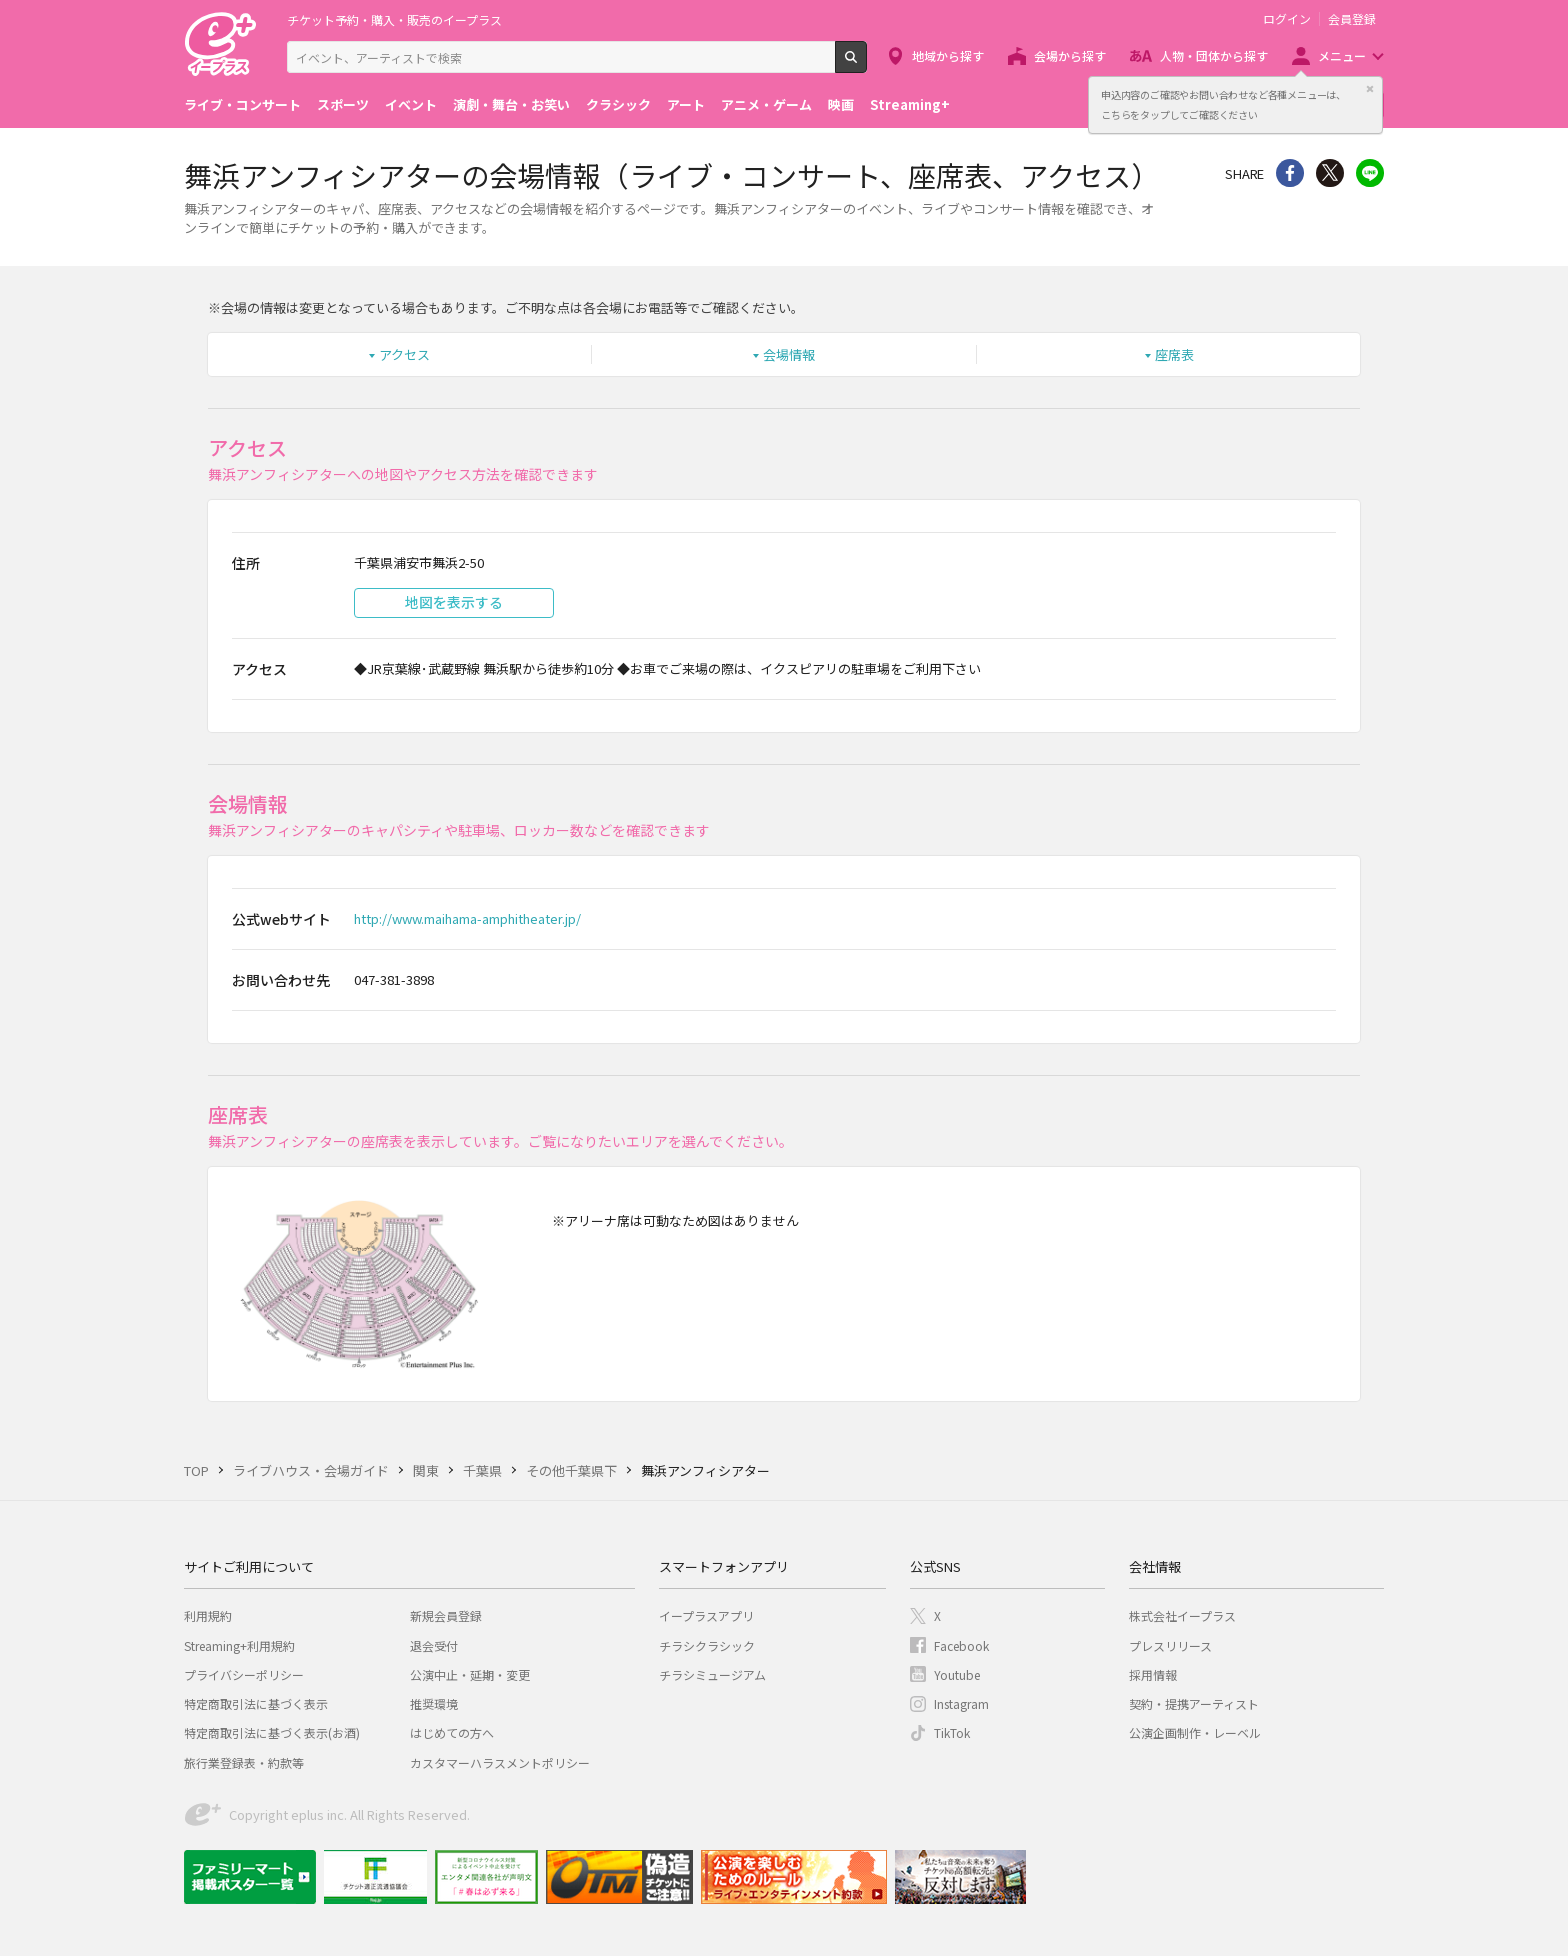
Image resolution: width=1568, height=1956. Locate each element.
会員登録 (1352, 19)
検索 (866, 65)
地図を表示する (454, 602)
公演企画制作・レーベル (1195, 1732)
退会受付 (434, 1645)
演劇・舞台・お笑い (511, 104)
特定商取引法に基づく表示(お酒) (272, 1732)
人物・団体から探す (1214, 55)
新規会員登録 (446, 1615)
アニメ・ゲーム (766, 104)
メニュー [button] (1342, 55)
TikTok (952, 1732)
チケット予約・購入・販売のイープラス (394, 19)
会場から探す (1070, 55)
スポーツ (343, 104)
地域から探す (948, 55)
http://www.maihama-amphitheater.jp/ (467, 918)
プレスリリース (1170, 1645)
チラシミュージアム (712, 1674)
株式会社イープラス (1182, 1615)
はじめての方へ (452, 1732)
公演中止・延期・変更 (470, 1674)
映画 (841, 104)
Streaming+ (910, 104)
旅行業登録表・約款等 (244, 1762)
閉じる (1370, 89)
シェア (1290, 173)
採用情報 (1153, 1674)
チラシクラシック (707, 1645)
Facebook (961, 1645)
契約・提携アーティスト (1194, 1703)
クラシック (618, 104)
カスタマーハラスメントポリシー (500, 1762)
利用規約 (208, 1615)
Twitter (1330, 173)
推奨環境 (434, 1703)
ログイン (1287, 19)
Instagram (961, 1703)
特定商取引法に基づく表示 (256, 1703)
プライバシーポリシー (244, 1674)
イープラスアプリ (706, 1615)
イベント (411, 104)
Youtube (957, 1674)
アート (686, 104)
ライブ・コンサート (242, 104)
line (1370, 173)
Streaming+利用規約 (239, 1645)
